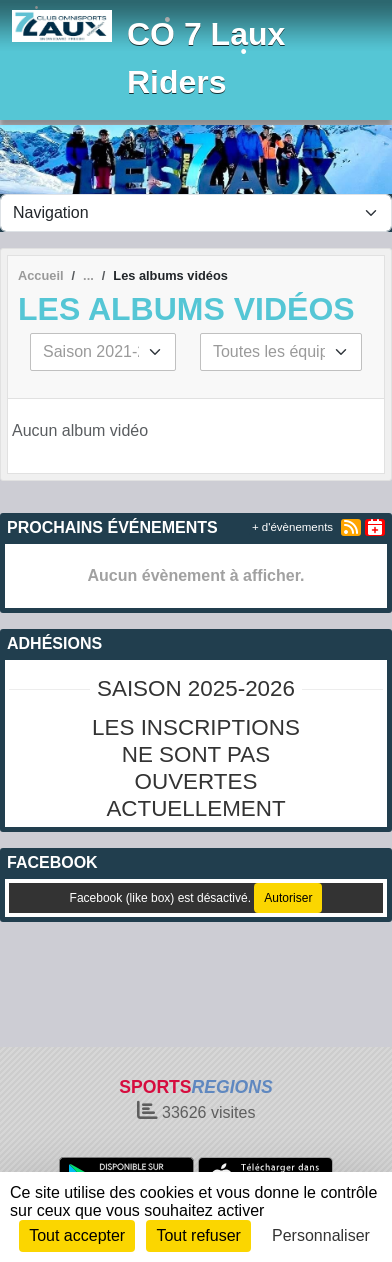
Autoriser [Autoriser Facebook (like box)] (288, 898)
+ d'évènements (292, 527)
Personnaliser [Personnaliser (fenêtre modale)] (321, 1235)
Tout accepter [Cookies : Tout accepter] (77, 1235)
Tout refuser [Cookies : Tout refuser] (198, 1235)
